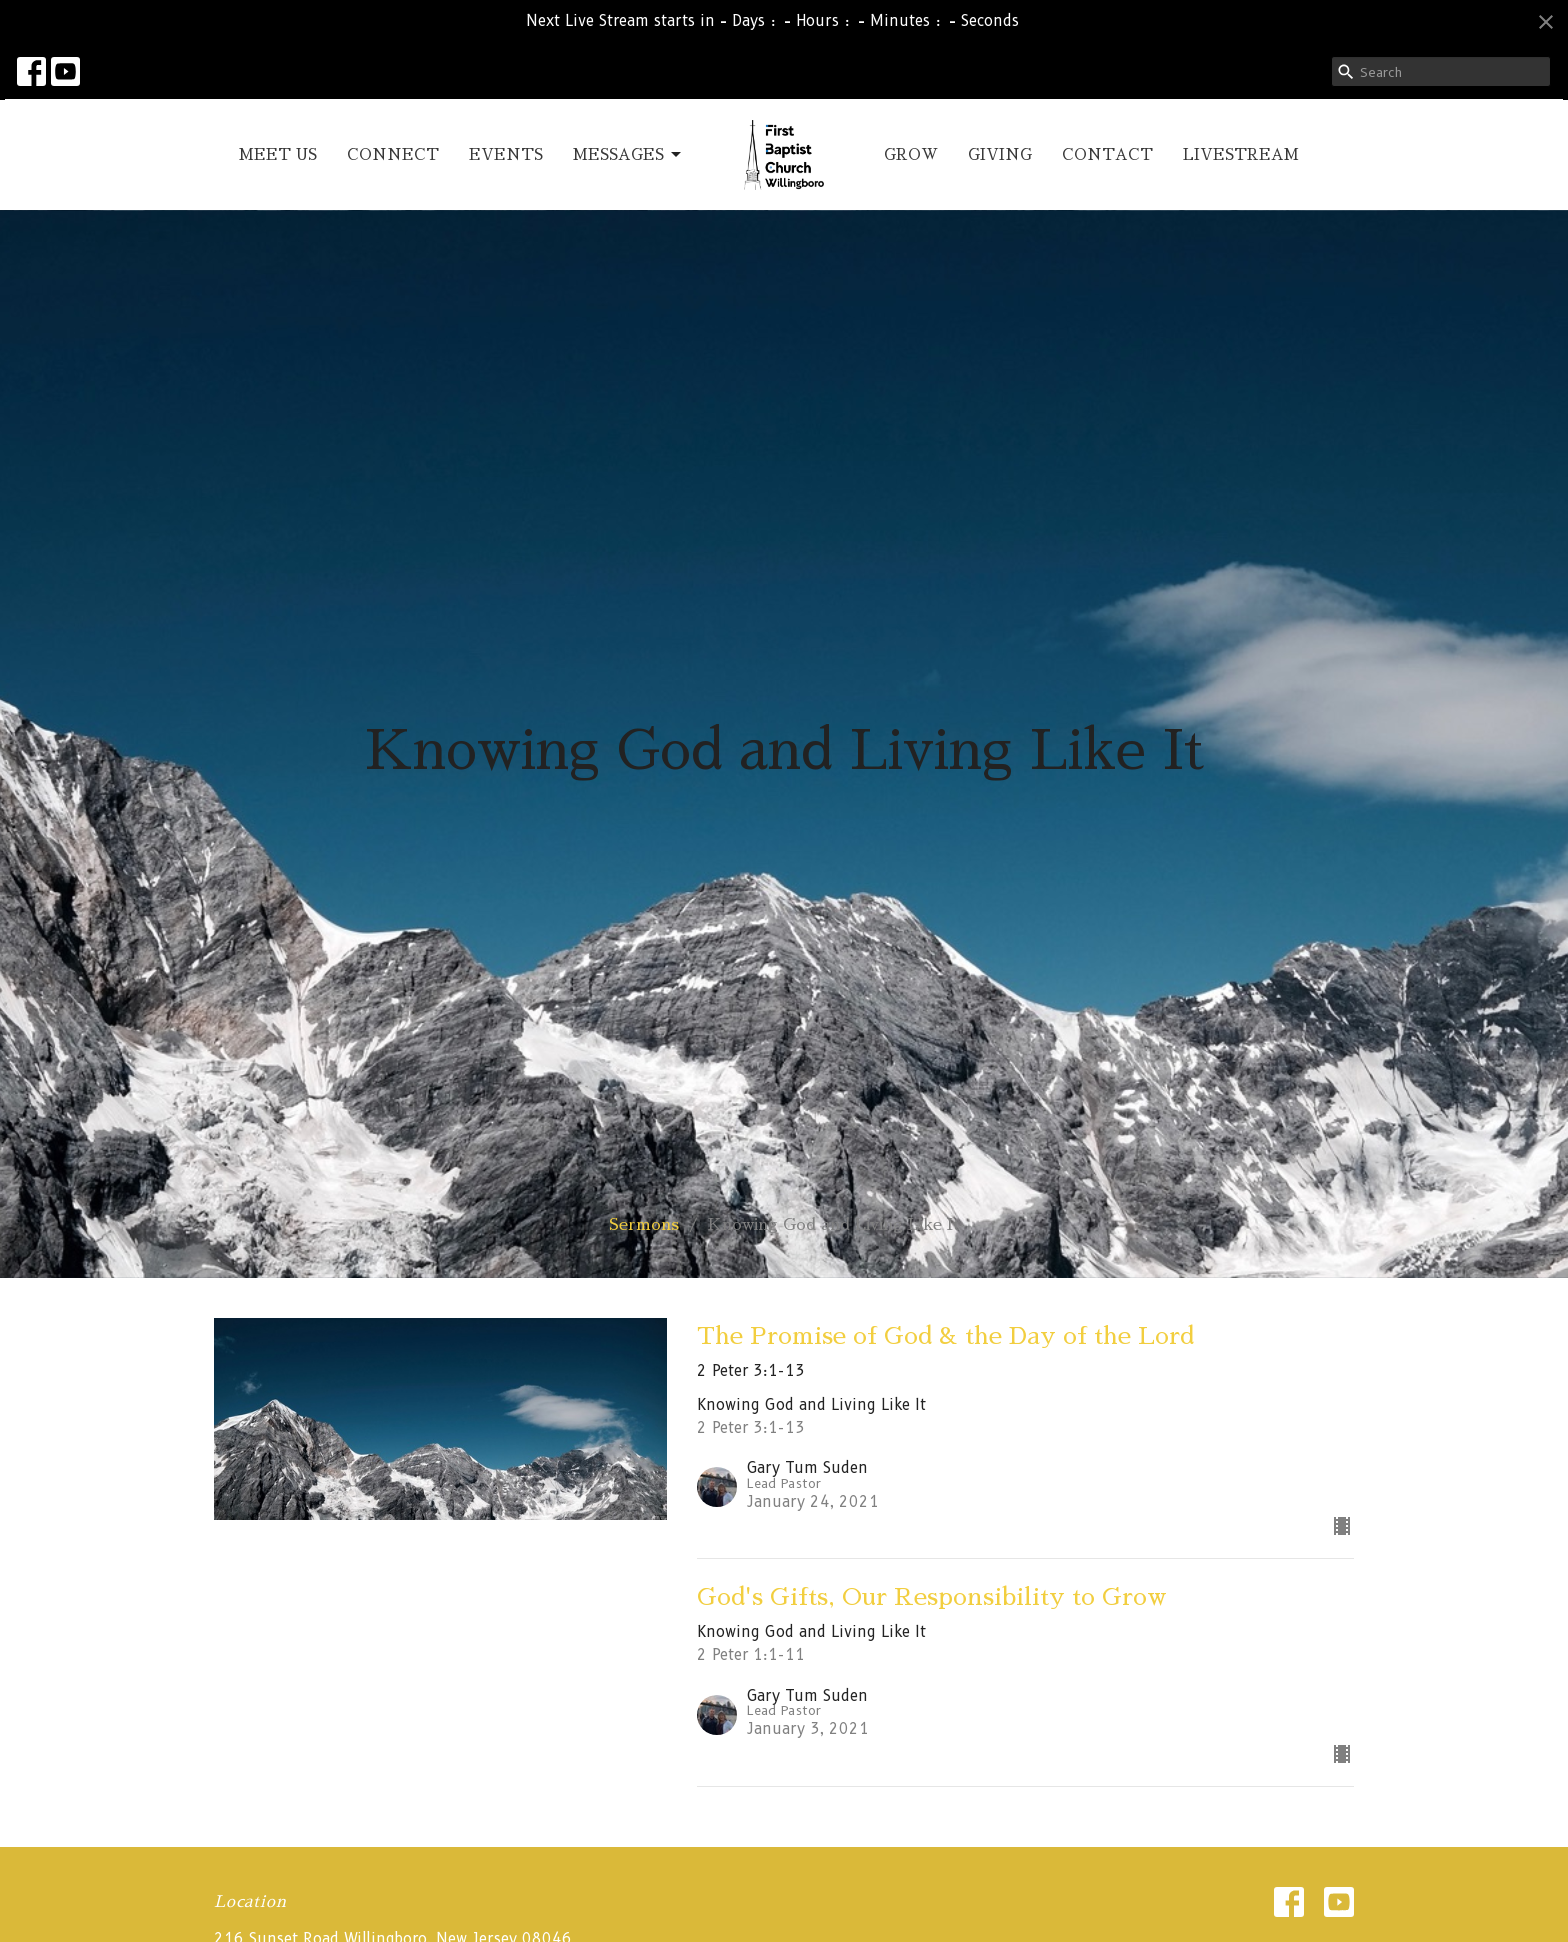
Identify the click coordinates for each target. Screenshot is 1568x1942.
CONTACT (1107, 154)
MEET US (278, 154)
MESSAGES (628, 155)
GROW (911, 154)
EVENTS (506, 154)
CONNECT (393, 154)
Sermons (644, 1225)
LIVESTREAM (1241, 154)
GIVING (1000, 154)
